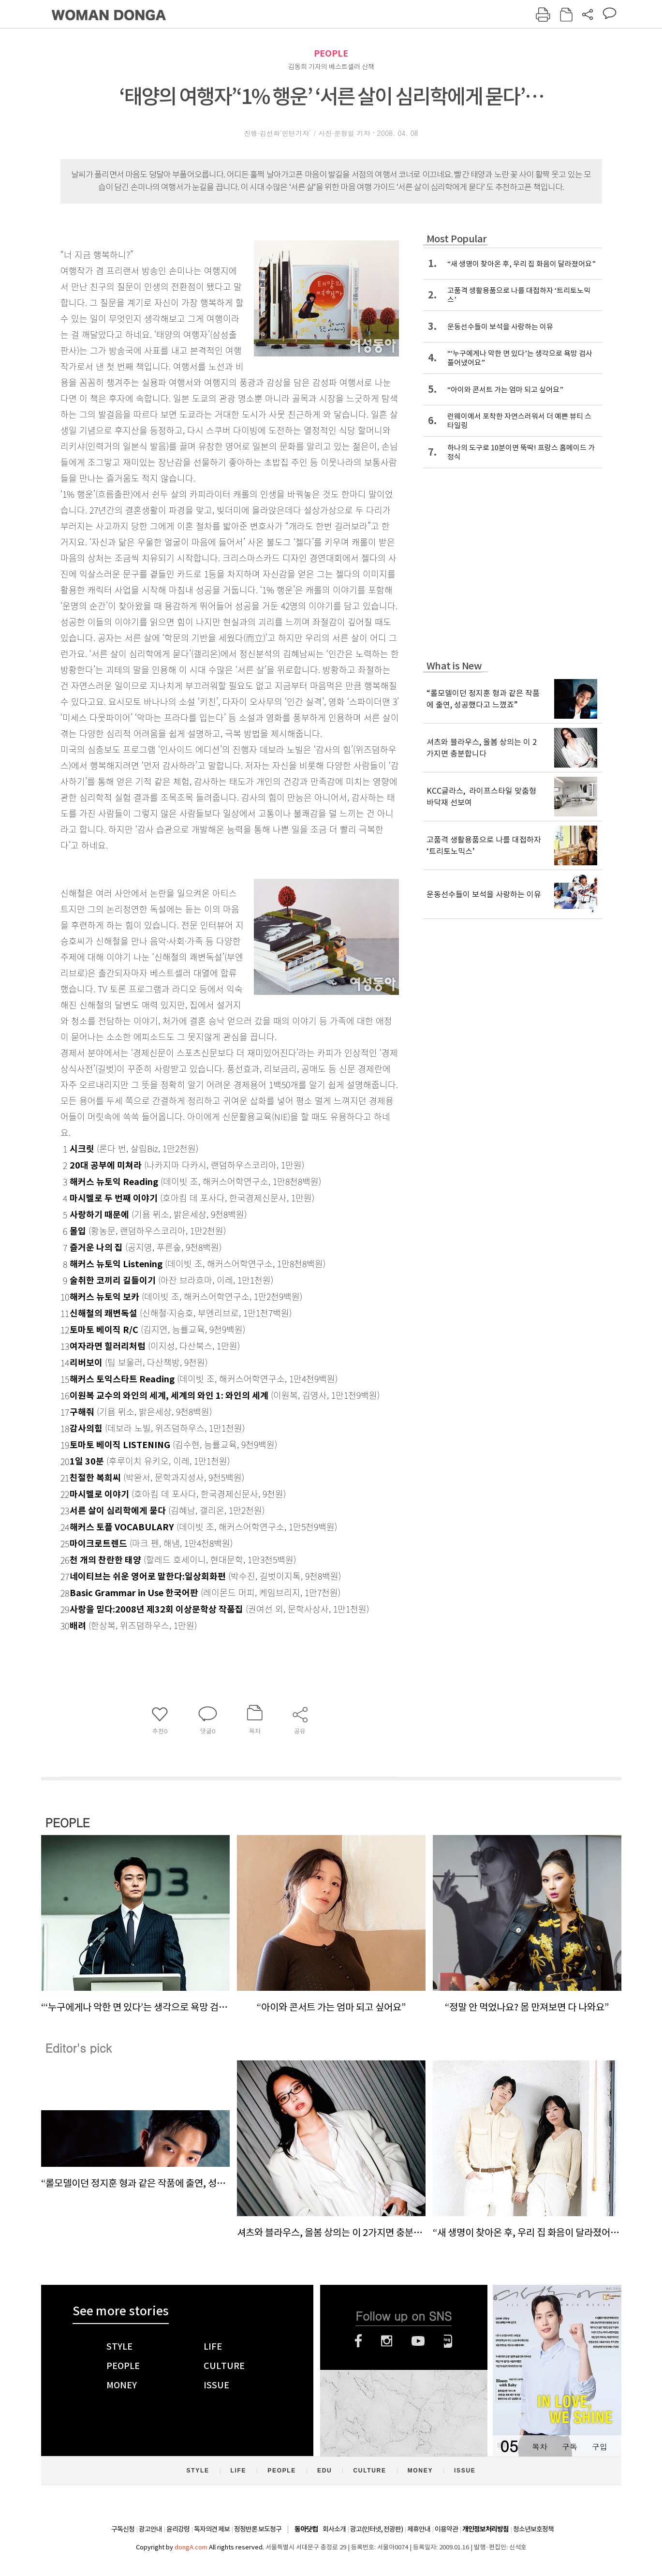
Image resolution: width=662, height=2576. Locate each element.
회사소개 (334, 2529)
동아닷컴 (306, 2529)
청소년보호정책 (533, 2529)
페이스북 (358, 2341)
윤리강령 (178, 2529)
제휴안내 (418, 2529)
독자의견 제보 (212, 2529)
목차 (539, 2446)
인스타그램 (386, 2341)
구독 (569, 2446)
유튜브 (418, 2341)
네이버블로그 (448, 2341)
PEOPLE (331, 53)
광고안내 (150, 2529)
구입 (599, 2446)
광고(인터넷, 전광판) (376, 2529)
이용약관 (446, 2529)
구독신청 (122, 2529)
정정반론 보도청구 (257, 2529)
